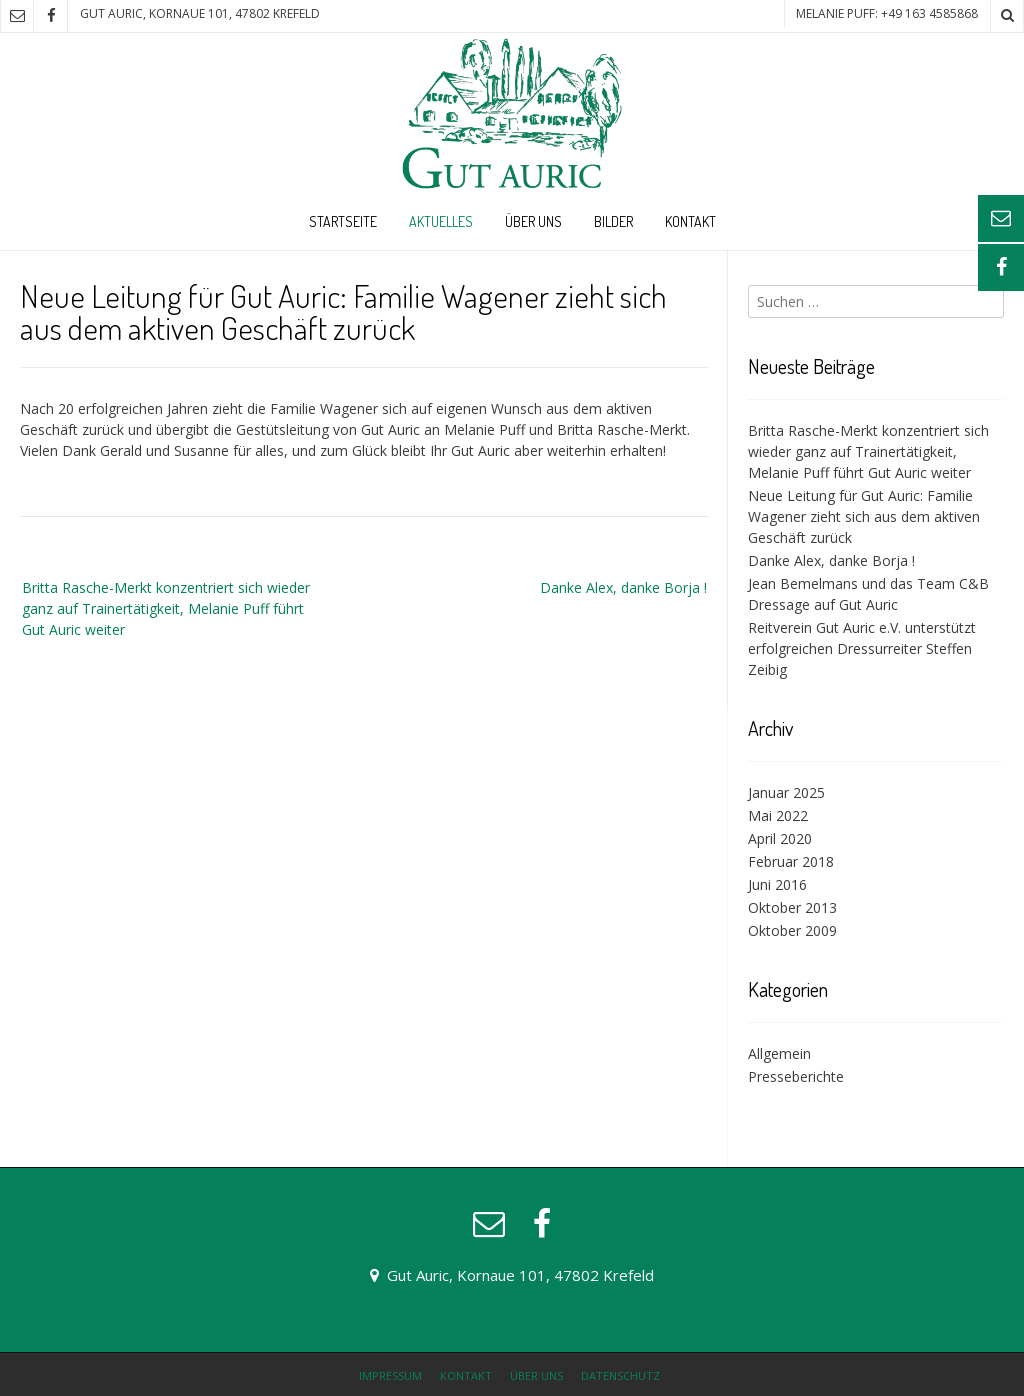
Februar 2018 (791, 861)
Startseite (343, 221)
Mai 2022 (778, 815)
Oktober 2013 (792, 907)
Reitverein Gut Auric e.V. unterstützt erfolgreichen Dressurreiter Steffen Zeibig (862, 648)
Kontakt (690, 221)
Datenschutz (620, 1375)
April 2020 (780, 838)
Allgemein (779, 1053)
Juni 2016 (777, 884)
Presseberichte (796, 1076)
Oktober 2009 (792, 930)
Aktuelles (441, 221)
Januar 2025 (786, 792)
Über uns (533, 221)
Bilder (613, 221)
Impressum (390, 1375)
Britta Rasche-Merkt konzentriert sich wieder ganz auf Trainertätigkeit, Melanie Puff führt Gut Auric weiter (166, 608)
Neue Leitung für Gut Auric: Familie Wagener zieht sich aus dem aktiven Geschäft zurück (864, 516)
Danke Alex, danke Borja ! (623, 587)
